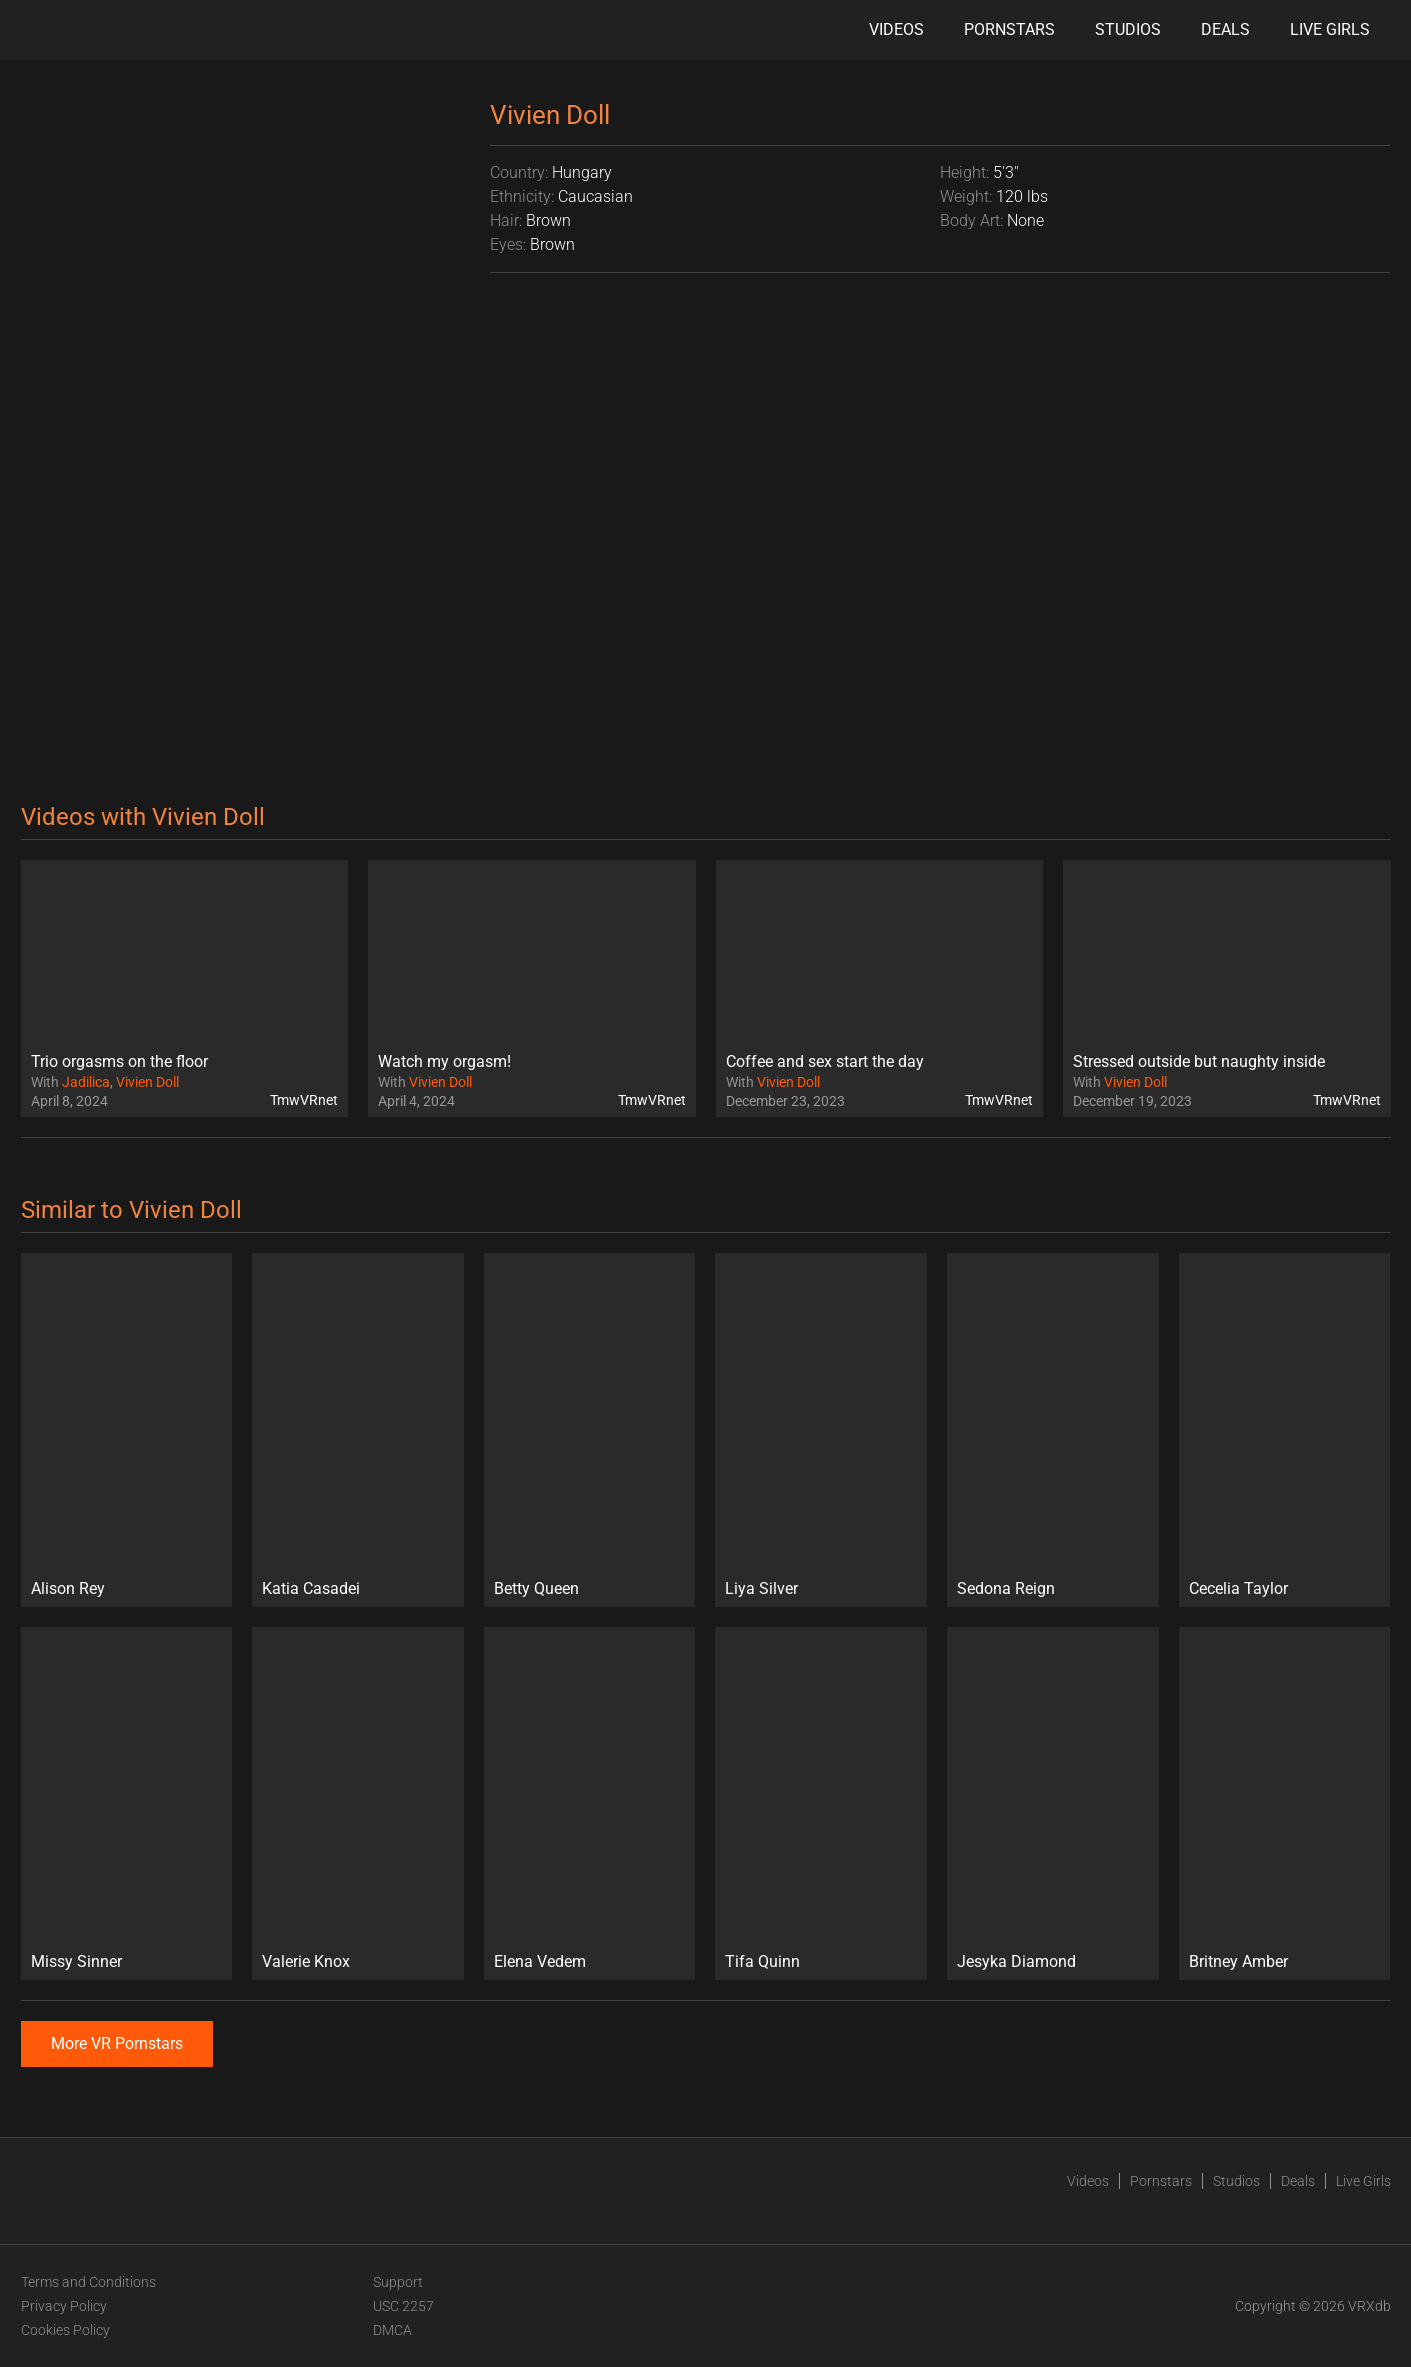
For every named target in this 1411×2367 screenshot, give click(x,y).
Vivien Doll (147, 1082)
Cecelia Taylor (1238, 1588)
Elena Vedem (540, 1961)
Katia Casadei (311, 1588)
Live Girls (1330, 29)
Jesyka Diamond (1016, 1961)
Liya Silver (761, 1588)
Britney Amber (1238, 1961)
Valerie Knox (306, 1961)
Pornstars (1009, 29)
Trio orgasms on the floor (119, 1061)
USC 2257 (403, 2306)
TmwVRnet (304, 1100)
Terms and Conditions (88, 2282)
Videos (896, 29)
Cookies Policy (65, 2330)
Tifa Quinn (762, 1961)
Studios (1128, 29)
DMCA (392, 2330)
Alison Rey (68, 1588)
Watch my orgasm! (444, 1061)
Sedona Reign (1006, 1588)
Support (398, 2282)
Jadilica (86, 1082)
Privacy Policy (64, 2306)
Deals (1225, 29)
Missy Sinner (76, 1961)
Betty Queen (536, 1588)
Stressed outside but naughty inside (1199, 1061)
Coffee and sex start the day (825, 1061)
